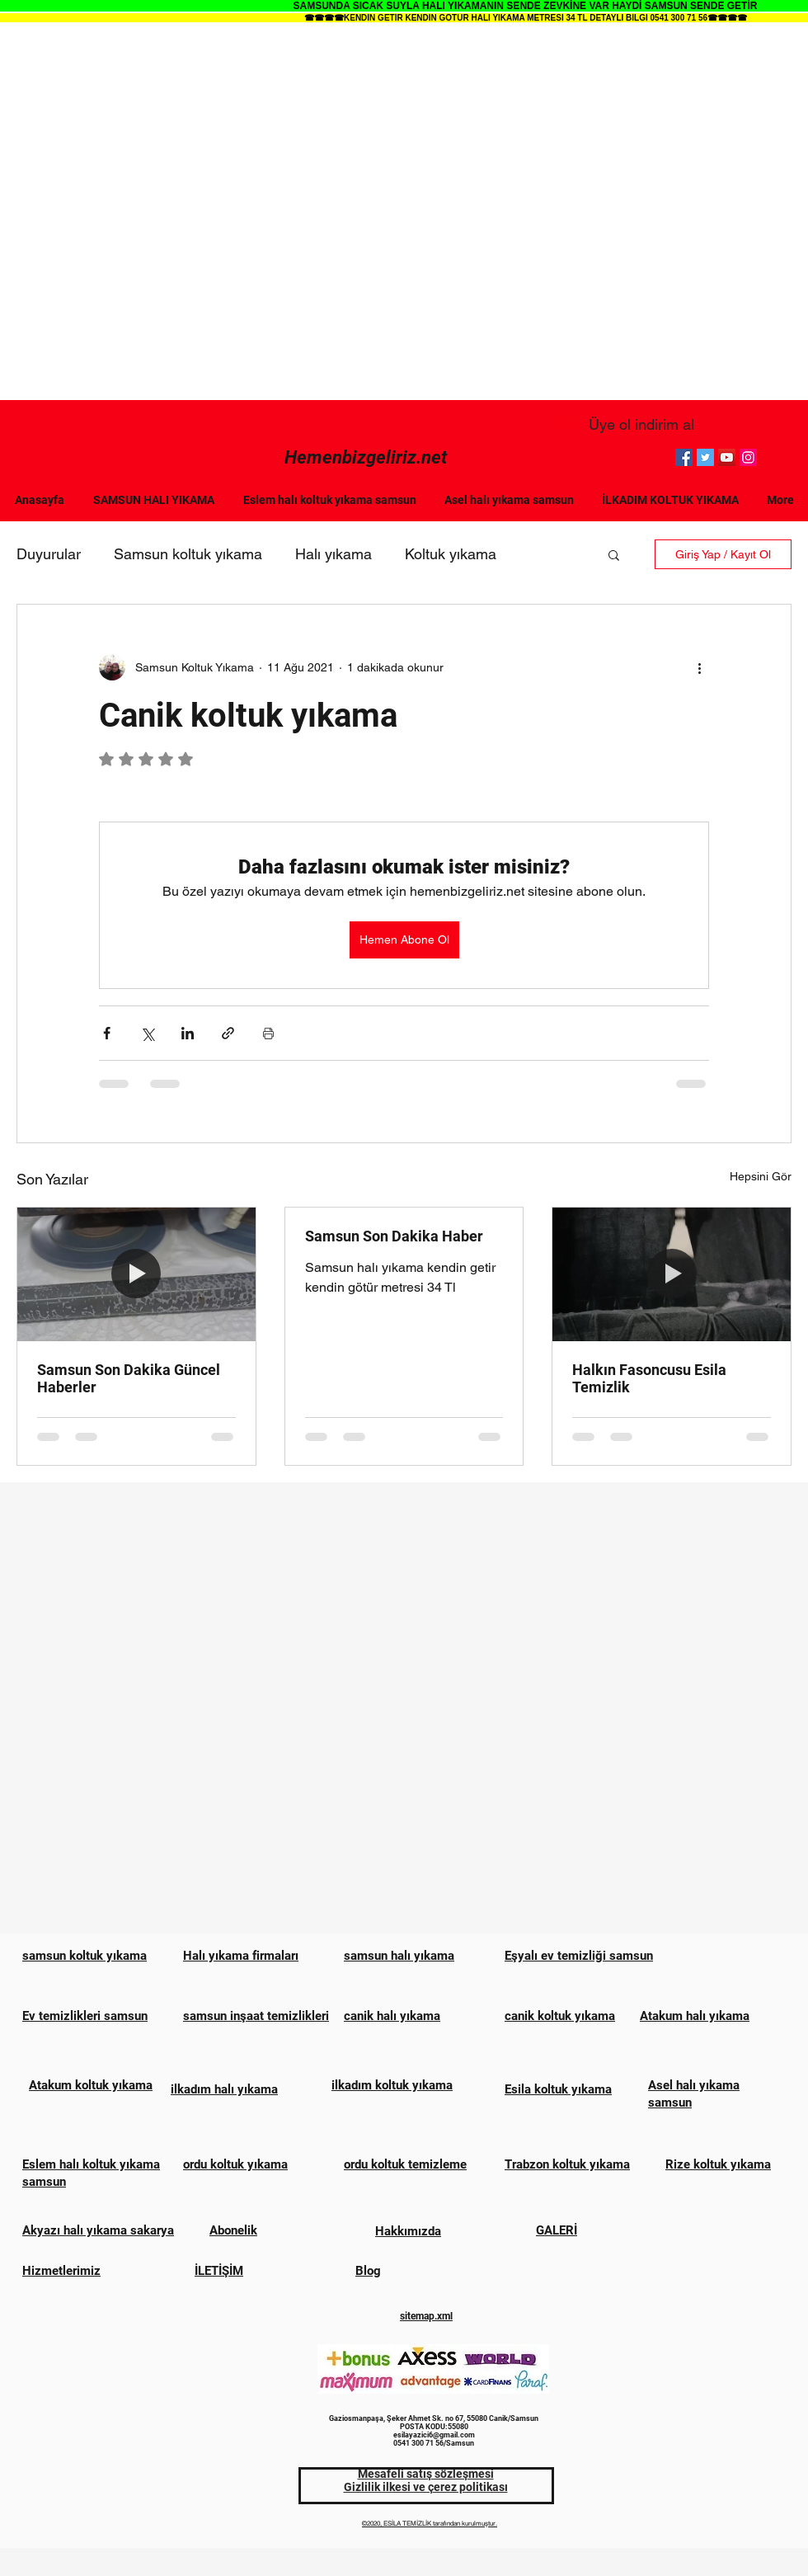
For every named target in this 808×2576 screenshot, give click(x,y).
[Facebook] (684, 457)
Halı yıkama (333, 554)
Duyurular (48, 554)
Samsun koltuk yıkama (188, 554)
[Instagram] (748, 457)
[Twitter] (705, 457)
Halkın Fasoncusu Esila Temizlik (649, 1378)
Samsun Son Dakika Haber (394, 1236)
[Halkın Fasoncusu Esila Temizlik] (671, 1274)
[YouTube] (726, 457)
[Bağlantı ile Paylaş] (228, 1033)
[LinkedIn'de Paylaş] (187, 1033)
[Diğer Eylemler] (699, 667)
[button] (614, 554)
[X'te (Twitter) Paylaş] (147, 1033)
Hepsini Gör (761, 1176)
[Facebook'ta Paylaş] (107, 1033)
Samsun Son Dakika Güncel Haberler (128, 1378)
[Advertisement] (188, 212)
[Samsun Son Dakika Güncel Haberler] (136, 1274)
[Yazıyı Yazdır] (268, 1033)
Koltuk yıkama (450, 554)
